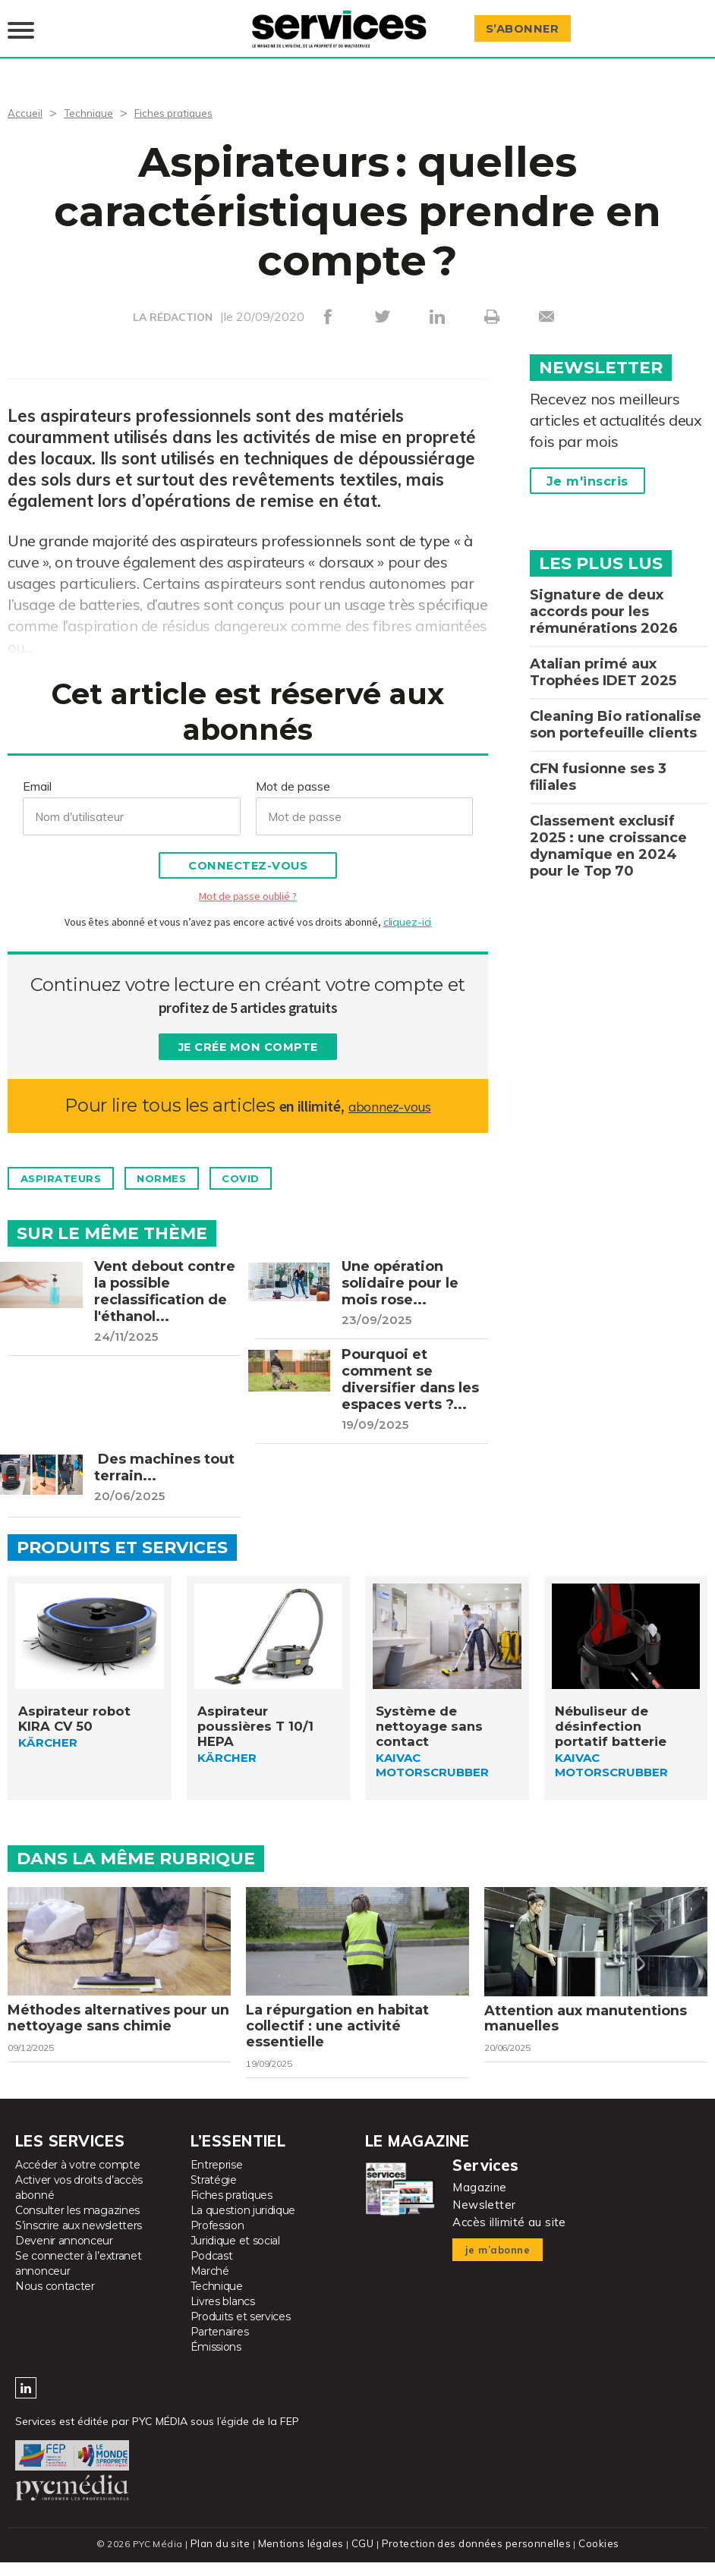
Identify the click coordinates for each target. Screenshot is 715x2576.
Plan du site (227, 2559)
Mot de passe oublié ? (247, 878)
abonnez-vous (389, 1087)
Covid (285, 1160)
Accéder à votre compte (77, 2180)
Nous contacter (55, 2301)
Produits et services (241, 2332)
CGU (364, 2559)
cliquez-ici (407, 904)
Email (37, 767)
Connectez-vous (248, 848)
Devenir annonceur (64, 2256)
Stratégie (214, 2195)
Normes (190, 1160)
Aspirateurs (71, 1160)
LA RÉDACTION (173, 299)
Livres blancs (223, 2316)
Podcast (212, 2271)
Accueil (27, 94)
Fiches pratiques (189, 94)
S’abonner (530, 20)
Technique (96, 94)
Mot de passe (293, 767)
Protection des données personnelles (473, 2559)
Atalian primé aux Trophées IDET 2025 (603, 654)
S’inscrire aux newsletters (78, 2240)
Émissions (216, 2362)
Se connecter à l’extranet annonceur (78, 2278)
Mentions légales (304, 2559)
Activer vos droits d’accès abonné (79, 2202)
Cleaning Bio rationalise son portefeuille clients (615, 706)
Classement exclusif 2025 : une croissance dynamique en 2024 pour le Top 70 (608, 827)
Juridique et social (235, 2256)
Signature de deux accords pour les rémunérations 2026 (604, 593)
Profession (217, 2240)
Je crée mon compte (248, 1029)
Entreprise (217, 2180)
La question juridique (243, 2225)
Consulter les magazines (77, 2225)
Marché (210, 2286)
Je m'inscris (587, 463)
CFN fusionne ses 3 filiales (598, 758)
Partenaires (220, 2347)
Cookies (591, 2559)
